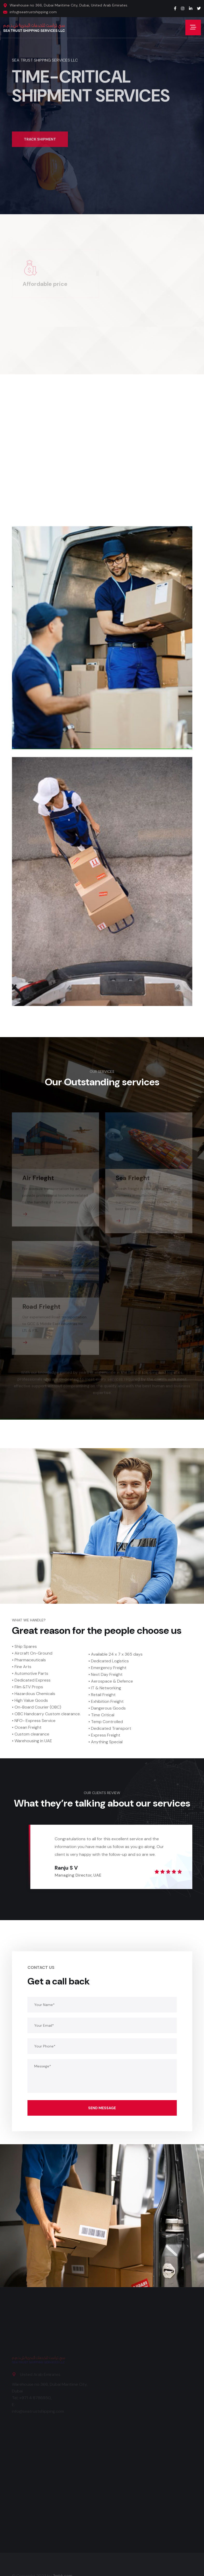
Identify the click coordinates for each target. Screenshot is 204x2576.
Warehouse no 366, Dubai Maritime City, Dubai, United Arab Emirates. (69, 5)
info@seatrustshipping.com (33, 12)
